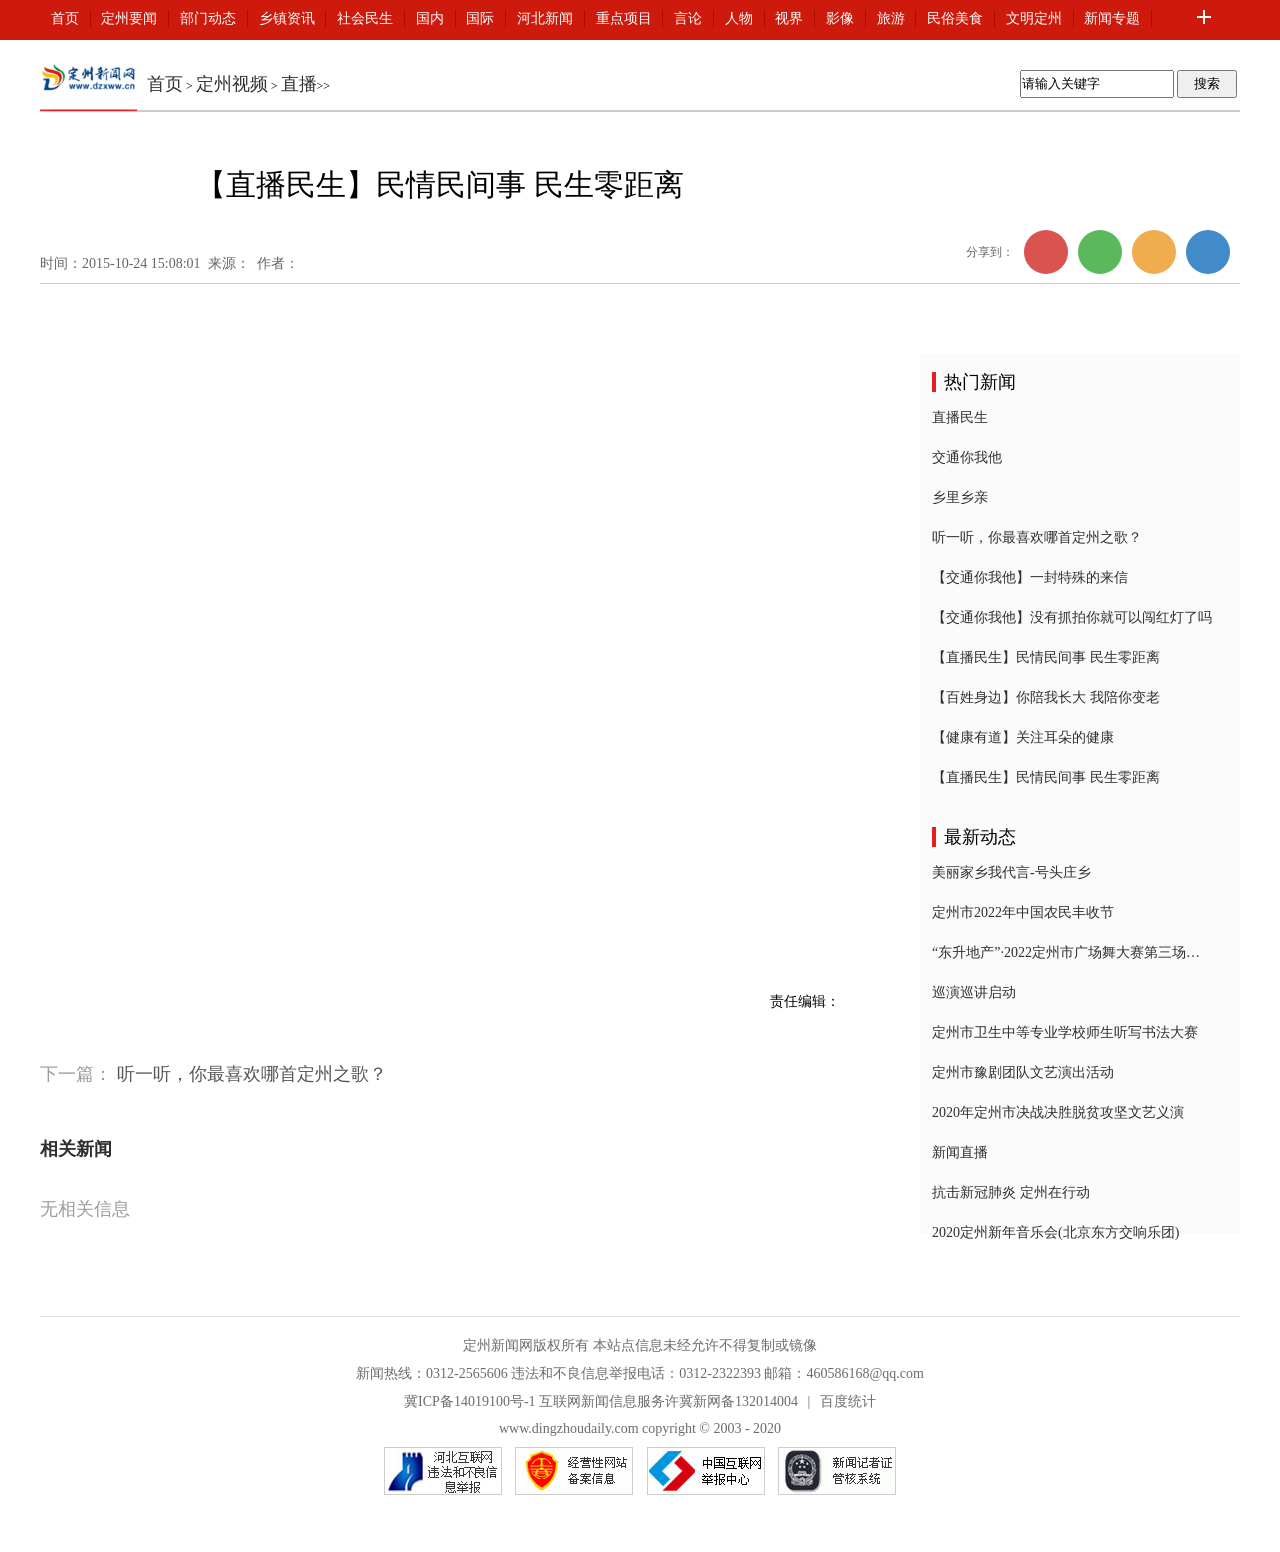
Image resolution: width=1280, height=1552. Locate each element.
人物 (739, 18)
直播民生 (960, 417)
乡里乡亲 (960, 497)
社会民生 (365, 18)
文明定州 (1034, 18)
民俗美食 (955, 18)
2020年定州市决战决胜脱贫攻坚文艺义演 (1058, 1112)
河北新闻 (545, 18)
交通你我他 (967, 457)
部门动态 (208, 18)
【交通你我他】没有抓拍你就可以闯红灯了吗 (1072, 617)
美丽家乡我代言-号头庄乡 (1011, 872)
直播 (299, 84)
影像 (840, 18)
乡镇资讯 (287, 18)
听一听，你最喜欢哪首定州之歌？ (252, 1074)
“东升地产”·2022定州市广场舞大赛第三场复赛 (1072, 952)
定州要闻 (129, 18)
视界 (789, 18)
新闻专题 (1112, 18)
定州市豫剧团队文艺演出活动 (1023, 1072)
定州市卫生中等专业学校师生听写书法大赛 (1065, 1032)
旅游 (891, 18)
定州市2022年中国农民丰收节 (1023, 912)
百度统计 (848, 1401)
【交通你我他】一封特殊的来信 (1030, 577)
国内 (430, 18)
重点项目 (624, 18)
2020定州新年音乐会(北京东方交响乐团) (1055, 1232)
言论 (688, 18)
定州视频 (232, 84)
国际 (480, 18)
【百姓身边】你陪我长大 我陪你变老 (1046, 697)
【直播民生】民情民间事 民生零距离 (1046, 657)
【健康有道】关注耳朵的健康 (1023, 737)
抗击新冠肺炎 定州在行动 (1011, 1192)
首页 (65, 18)
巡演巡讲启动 (974, 992)
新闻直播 (960, 1152)
